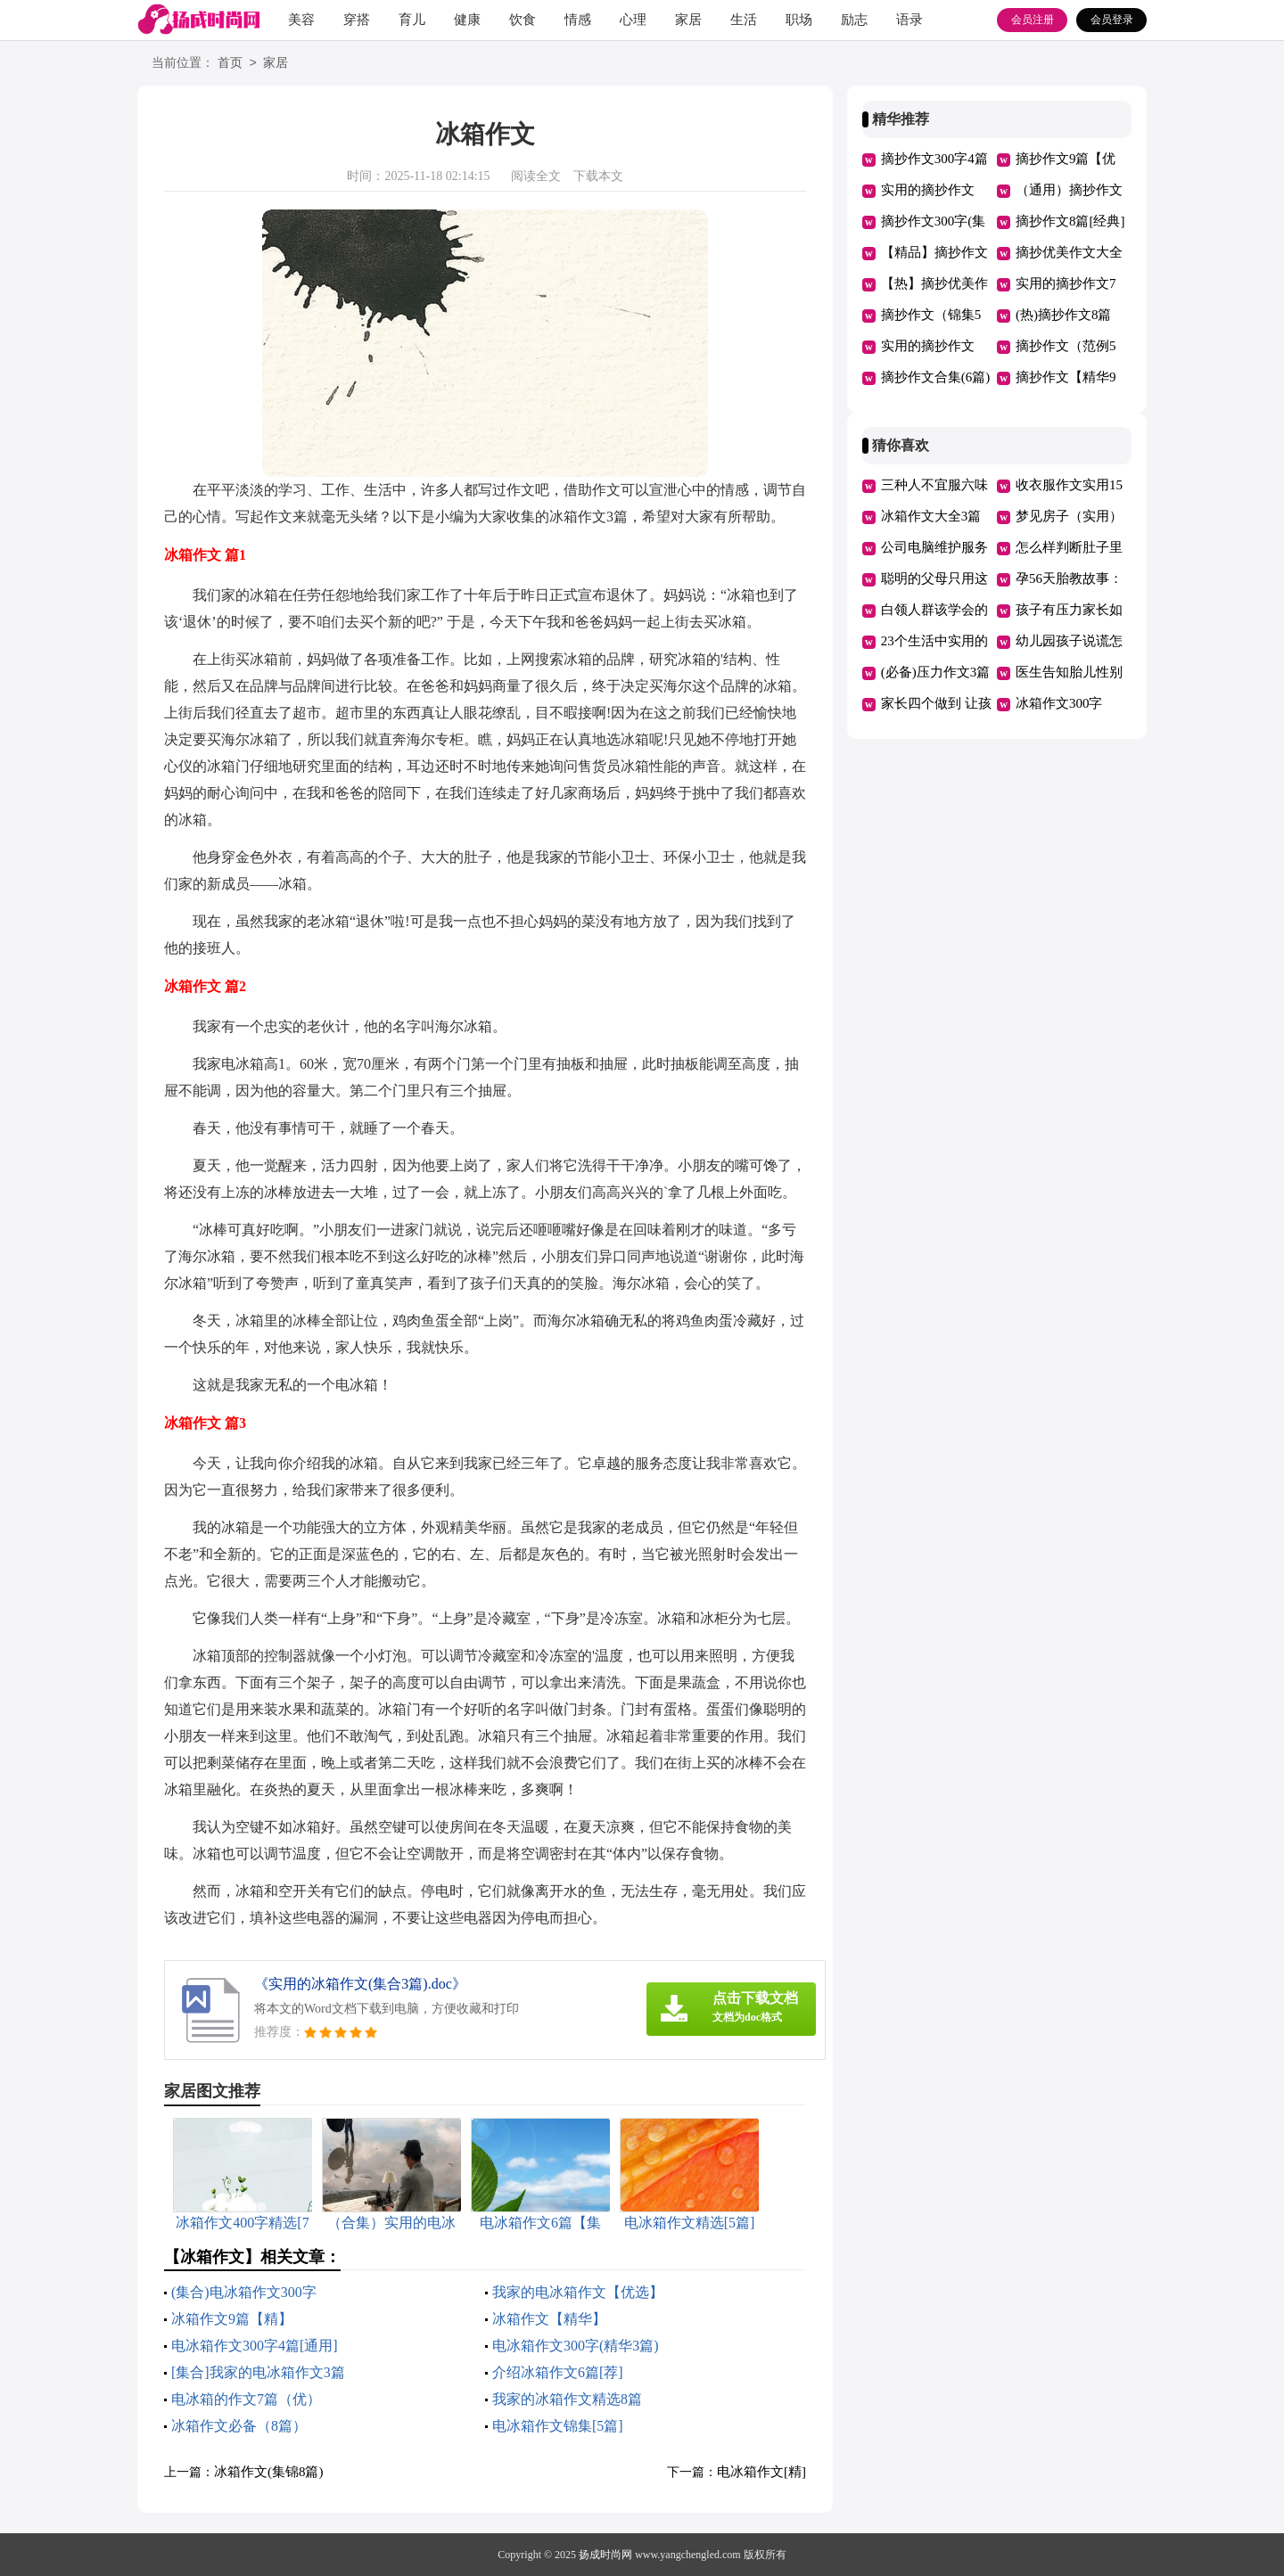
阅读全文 (536, 176)
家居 (688, 19)
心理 (633, 19)
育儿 (412, 19)
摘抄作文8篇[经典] (1070, 221)
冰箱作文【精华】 (549, 2318)
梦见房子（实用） (1069, 516)
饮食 (522, 19)
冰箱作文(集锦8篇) (269, 2472)
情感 (577, 19)
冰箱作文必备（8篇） (239, 2425)
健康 (467, 19)
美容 (301, 19)
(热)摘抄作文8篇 (1064, 315)
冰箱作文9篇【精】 (231, 2318)
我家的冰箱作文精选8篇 (567, 2399)
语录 (909, 19)
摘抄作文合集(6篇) (936, 377)
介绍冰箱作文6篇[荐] (557, 2372)
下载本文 (598, 176)
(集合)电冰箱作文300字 (244, 2292)
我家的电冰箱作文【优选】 (577, 2292)
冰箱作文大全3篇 (931, 516)
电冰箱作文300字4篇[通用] (254, 2345)
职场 (799, 19)
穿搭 (356, 19)
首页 (230, 63)
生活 (743, 19)
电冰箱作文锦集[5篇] (557, 2425)
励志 (854, 19)
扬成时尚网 (605, 2554)
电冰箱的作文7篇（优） (246, 2399)
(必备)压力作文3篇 (936, 672)
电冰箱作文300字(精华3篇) (575, 2345)
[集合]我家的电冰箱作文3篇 (258, 2372)
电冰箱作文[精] (761, 2472)
